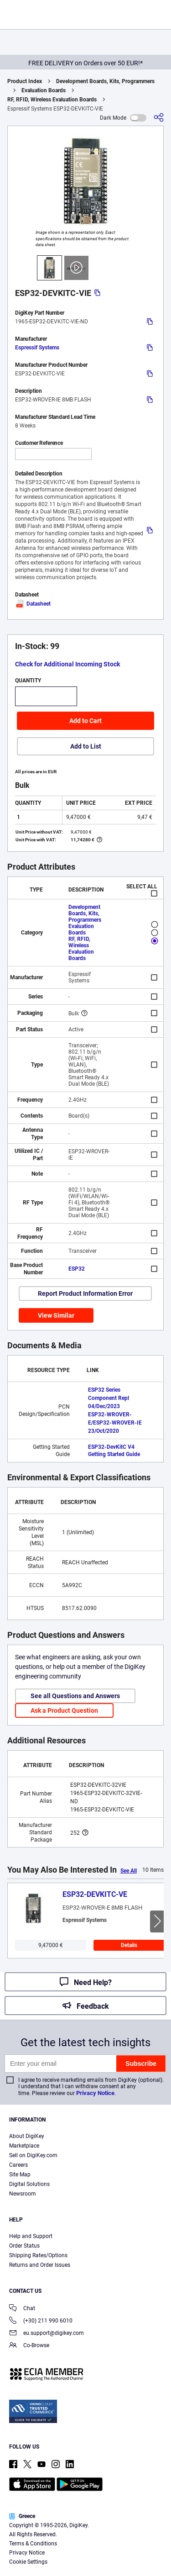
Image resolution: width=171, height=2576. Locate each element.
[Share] (159, 117)
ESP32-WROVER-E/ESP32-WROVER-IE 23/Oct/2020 (115, 1422)
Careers (18, 2165)
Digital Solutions (29, 2184)
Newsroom (22, 2194)
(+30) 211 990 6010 (41, 2321)
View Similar (56, 1315)
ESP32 (76, 1269)
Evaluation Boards (43, 90)
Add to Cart (85, 720)
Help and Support (30, 2236)
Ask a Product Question (64, 1710)
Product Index (24, 81)
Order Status (24, 2246)
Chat (22, 2309)
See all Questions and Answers (75, 1696)
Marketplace (24, 2146)
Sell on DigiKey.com (33, 2155)
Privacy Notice (95, 2093)
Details (129, 1945)
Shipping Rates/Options (38, 2255)
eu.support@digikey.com (46, 2333)
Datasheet (33, 604)
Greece (22, 2516)
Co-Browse (29, 2346)
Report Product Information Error (85, 1293)
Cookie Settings (28, 2562)
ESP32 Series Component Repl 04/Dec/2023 (108, 1398)
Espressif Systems (37, 347)
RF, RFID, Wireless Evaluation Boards (52, 99)
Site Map (20, 2174)
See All (128, 1871)
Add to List (85, 746)
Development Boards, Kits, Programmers (105, 81)
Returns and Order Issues (39, 2265)
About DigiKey (26, 2136)
